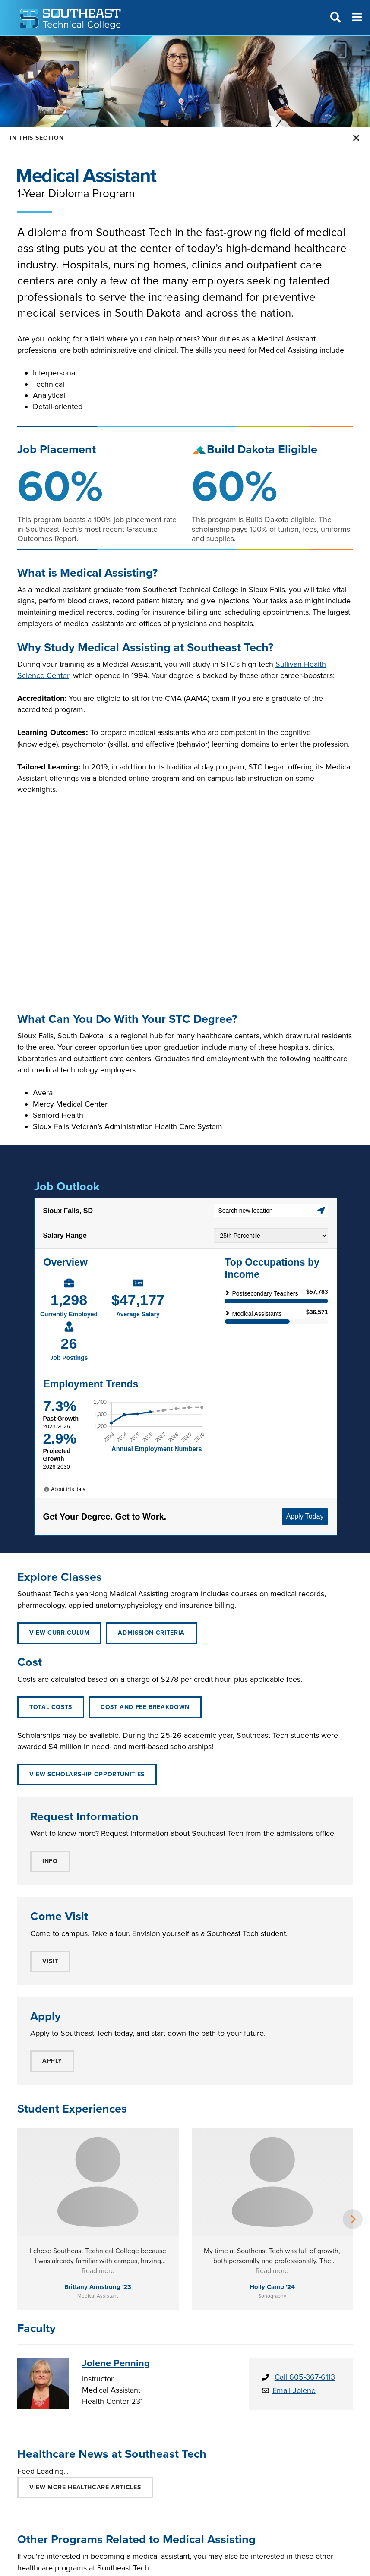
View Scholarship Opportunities (87, 1774)
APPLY (52, 2061)
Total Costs (50, 1707)
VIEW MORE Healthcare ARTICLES (85, 2391)
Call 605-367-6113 (305, 2281)
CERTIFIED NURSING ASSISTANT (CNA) (88, 2499)
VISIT (50, 1961)
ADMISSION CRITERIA (151, 1632)
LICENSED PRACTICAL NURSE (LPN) (228, 2499)
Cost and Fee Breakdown (145, 1707)
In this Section (37, 138)
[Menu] (357, 17)
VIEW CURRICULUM (59, 1632)
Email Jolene (294, 2294)
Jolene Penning (116, 2267)
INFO (50, 1861)
